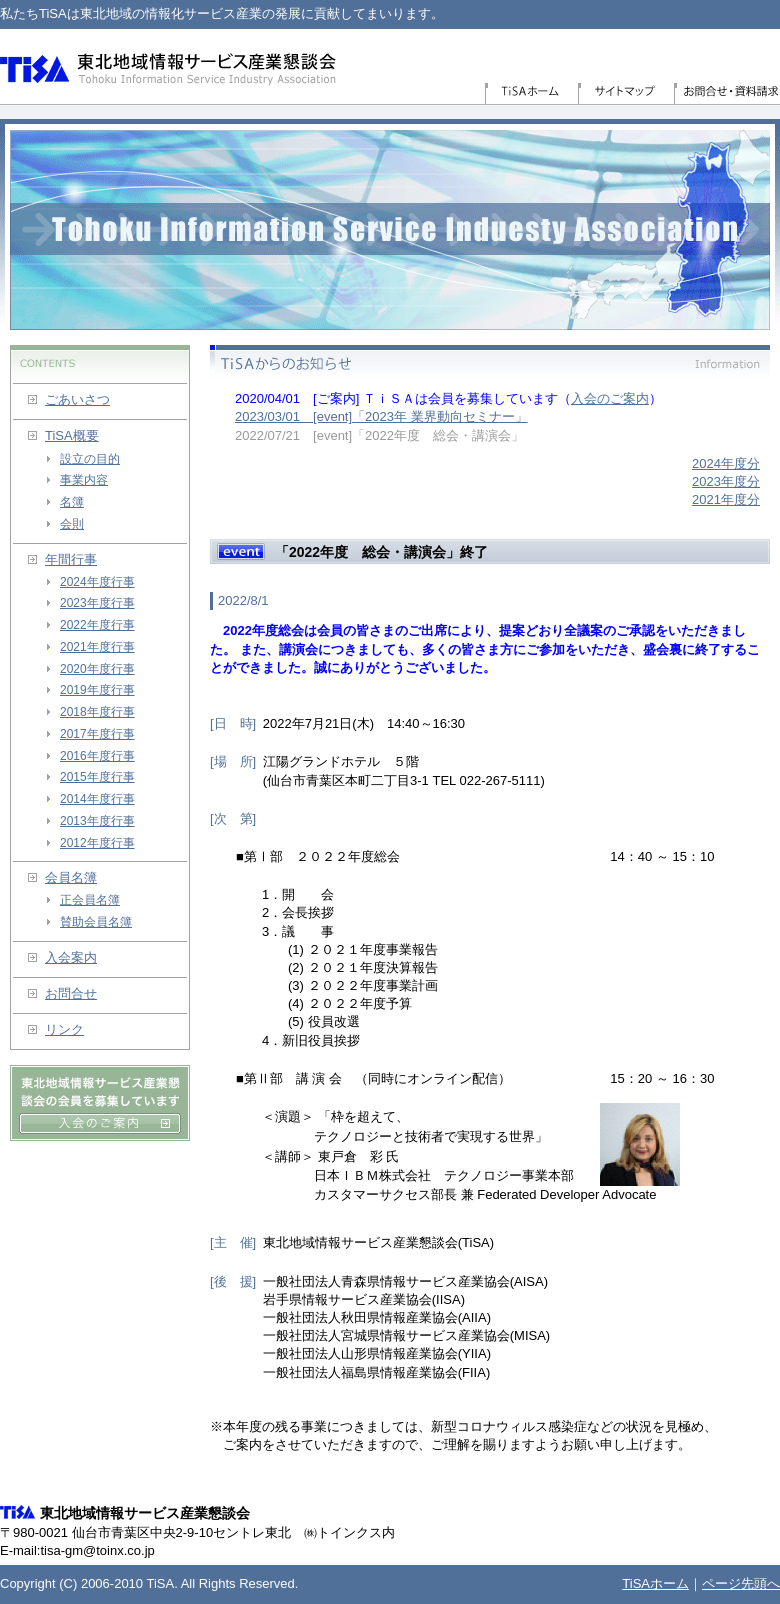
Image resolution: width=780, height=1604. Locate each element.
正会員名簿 (90, 900)
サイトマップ (626, 93)
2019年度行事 (97, 690)
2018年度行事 (97, 712)
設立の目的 (90, 459)
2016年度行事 (97, 756)
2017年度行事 (97, 734)
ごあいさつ (77, 399)
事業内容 (84, 480)
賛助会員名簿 (96, 922)
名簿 (72, 502)
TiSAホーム (531, 93)
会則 (72, 524)
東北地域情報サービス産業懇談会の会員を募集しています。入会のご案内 (100, 1103)
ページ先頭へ (741, 1583)
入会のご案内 (610, 398)
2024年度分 (726, 463)
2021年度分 (726, 499)
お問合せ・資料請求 (727, 93)
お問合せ (71, 993)
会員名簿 (71, 877)
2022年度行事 (97, 625)
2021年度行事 (97, 647)
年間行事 (71, 559)
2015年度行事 (97, 777)
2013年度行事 (97, 821)
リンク (64, 1029)
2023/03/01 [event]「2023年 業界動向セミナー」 (381, 416)
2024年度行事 (97, 582)
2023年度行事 (97, 603)
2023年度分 (726, 481)
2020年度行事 (97, 669)
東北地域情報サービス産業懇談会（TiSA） (168, 66)
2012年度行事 (97, 843)
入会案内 (71, 957)
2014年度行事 (97, 799)
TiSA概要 (72, 435)
